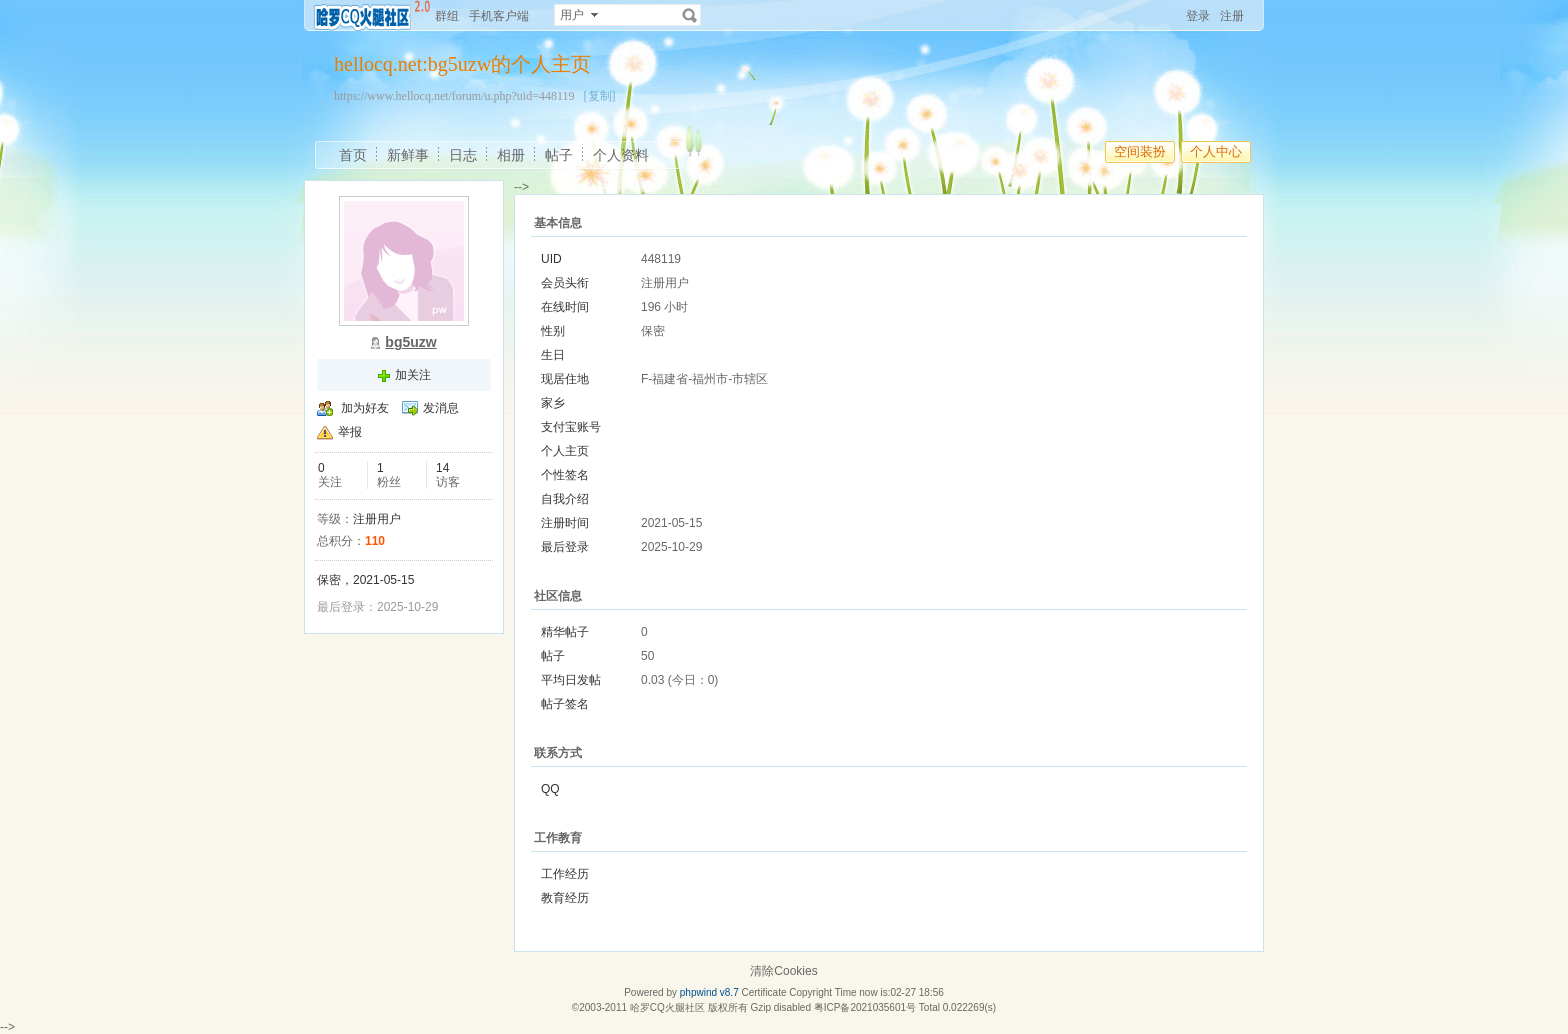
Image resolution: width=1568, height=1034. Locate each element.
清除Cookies (783, 971)
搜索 (690, 15)
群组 (447, 16)
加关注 (413, 375)
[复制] (600, 96)
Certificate (763, 992)
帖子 (559, 155)
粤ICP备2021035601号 (865, 1007)
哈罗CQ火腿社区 (667, 1007)
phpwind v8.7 (709, 992)
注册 (1232, 16)
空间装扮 (1140, 151)
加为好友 (365, 408)
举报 (350, 432)
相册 (511, 155)
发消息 (441, 408)
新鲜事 (408, 155)
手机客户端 (499, 16)
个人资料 (621, 155)
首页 (353, 155)
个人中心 (1216, 151)
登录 (1198, 16)
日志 (463, 155)
